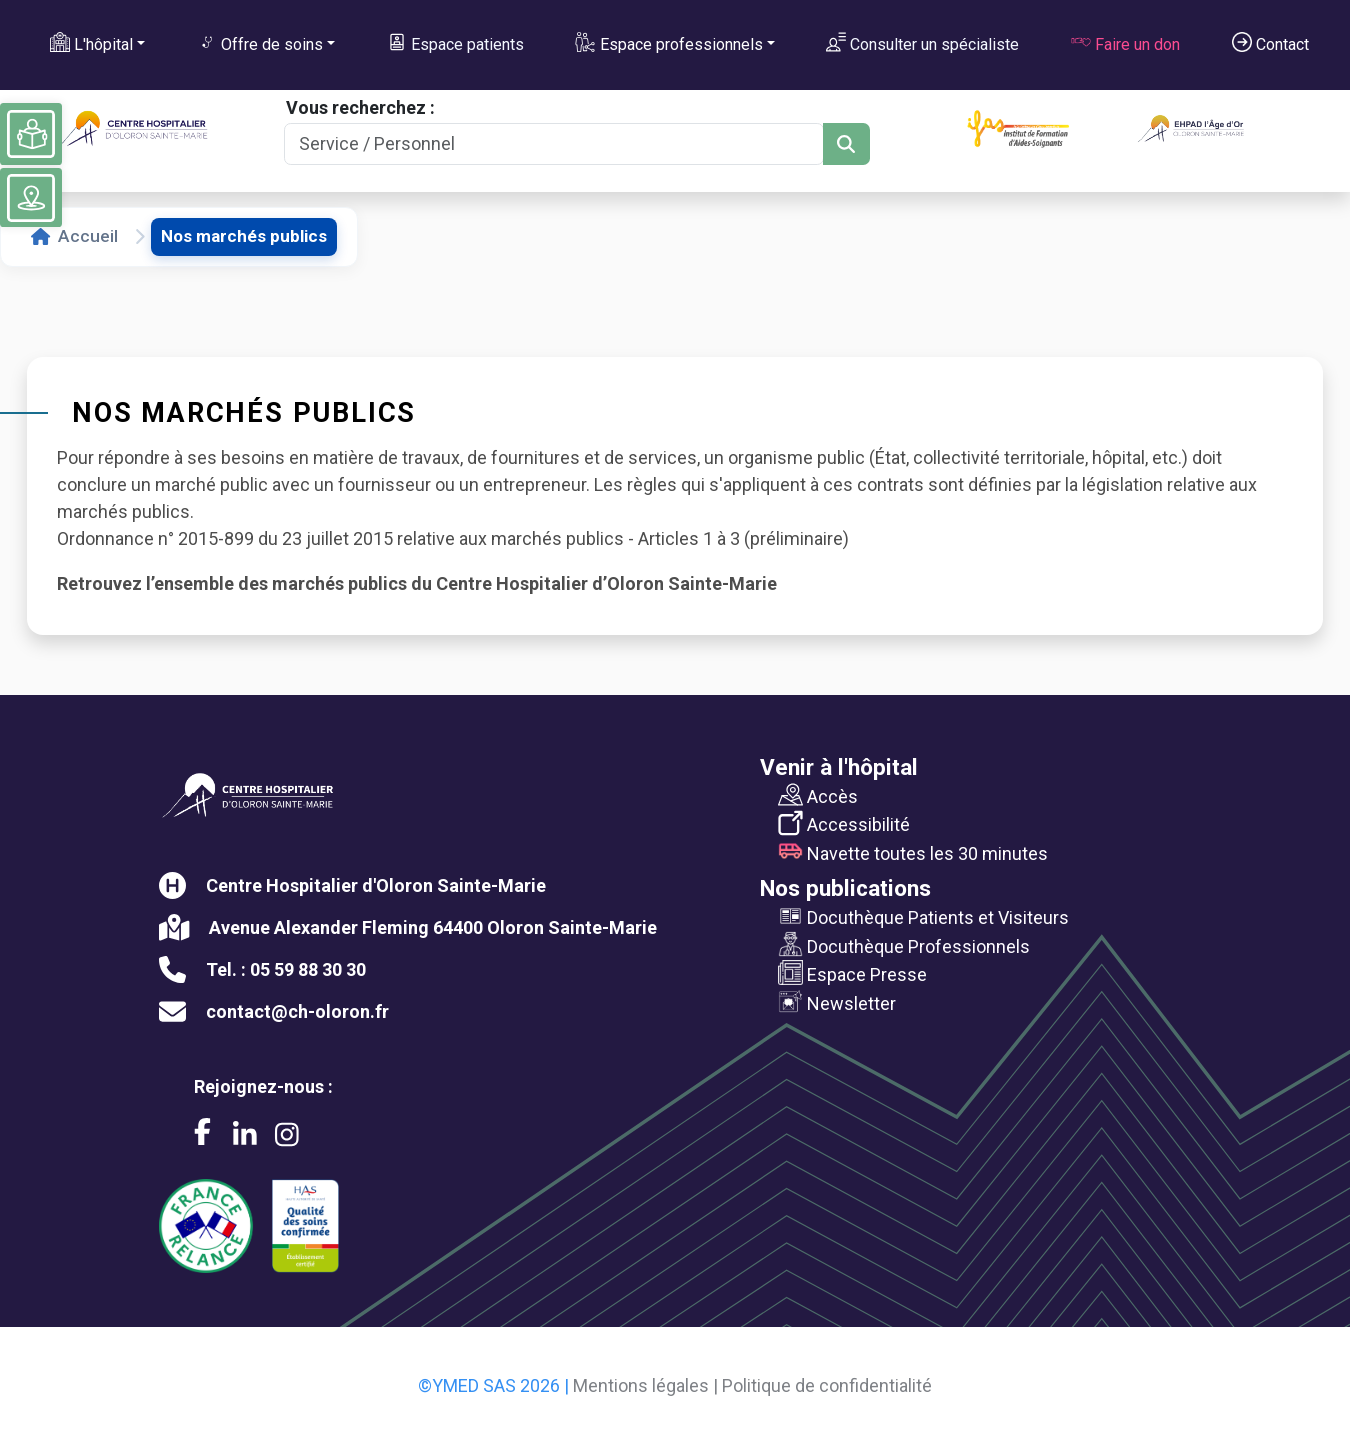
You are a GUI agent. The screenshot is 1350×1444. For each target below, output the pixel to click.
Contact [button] (1270, 43)
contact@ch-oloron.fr (297, 1011)
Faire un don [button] (1125, 43)
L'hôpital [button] (91, 43)
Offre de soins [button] (260, 43)
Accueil (74, 236)
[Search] (553, 144)
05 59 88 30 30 (308, 969)
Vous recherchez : (360, 107)
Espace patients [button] (455, 43)
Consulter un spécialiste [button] (922, 43)
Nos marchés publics (244, 236)
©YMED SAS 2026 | (493, 1385)
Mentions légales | (645, 1385)
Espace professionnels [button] (668, 43)
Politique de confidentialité (827, 1385)
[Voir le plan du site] (31, 198)
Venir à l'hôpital (839, 767)
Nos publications (845, 888)
